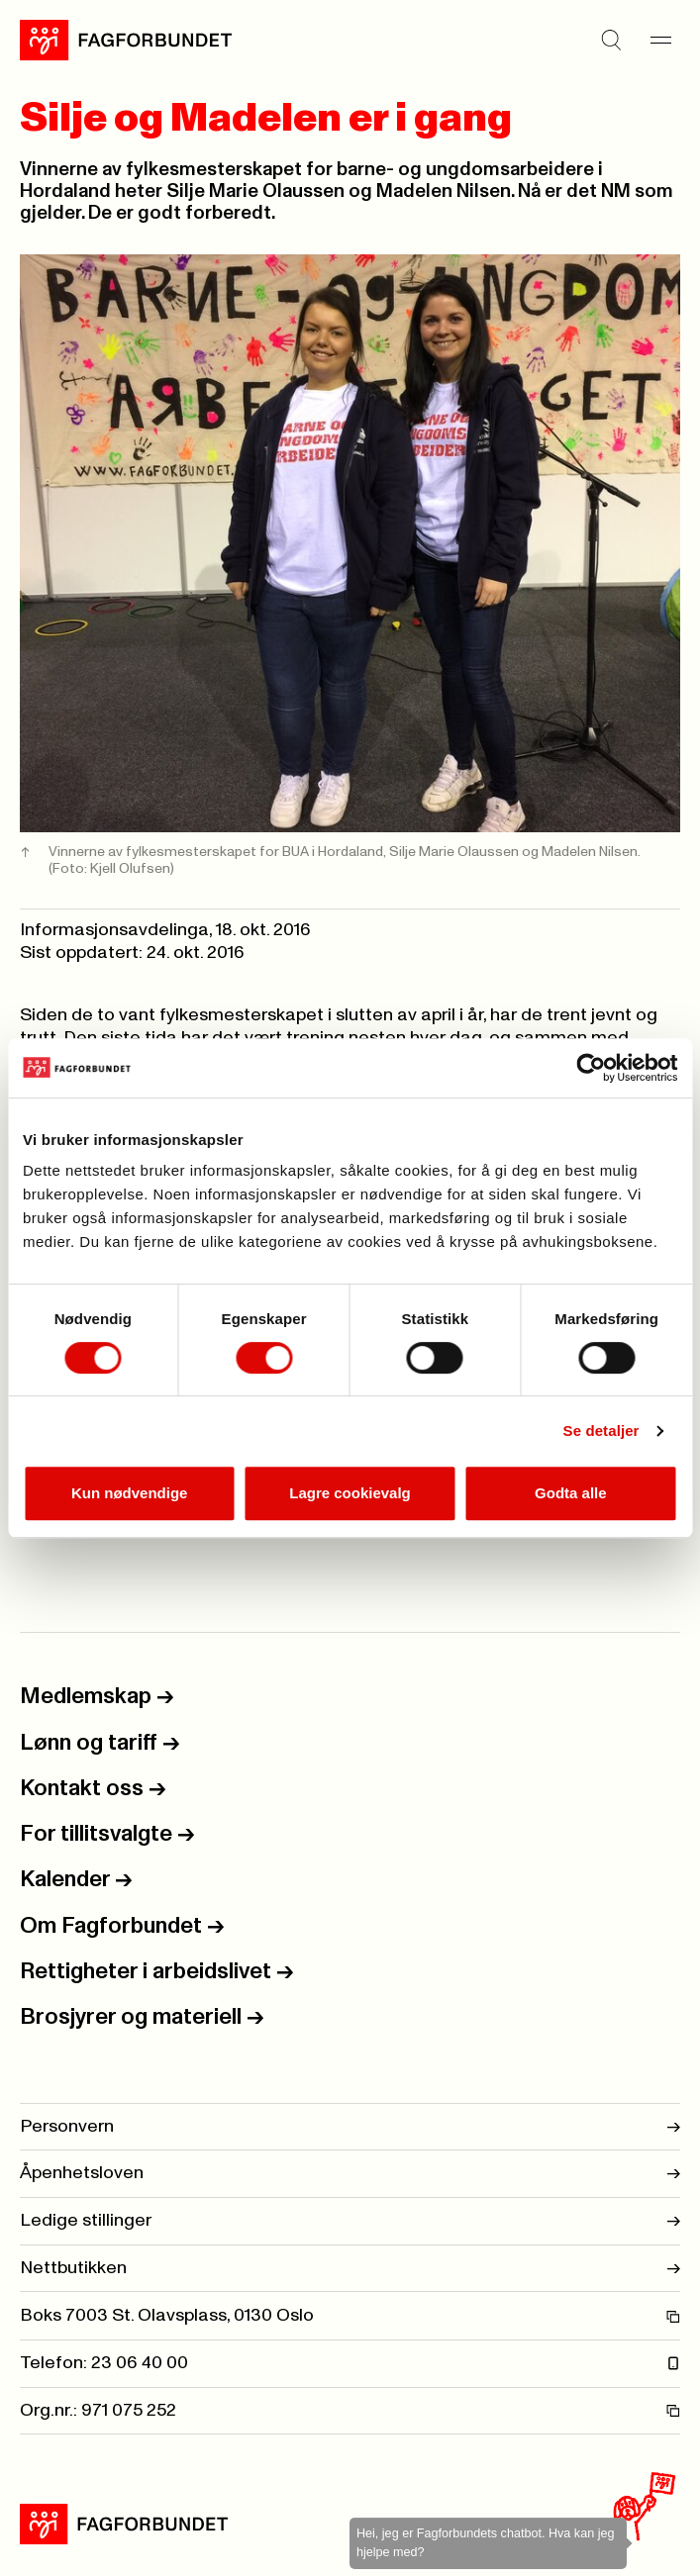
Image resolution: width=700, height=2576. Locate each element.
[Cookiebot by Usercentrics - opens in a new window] (590, 1068)
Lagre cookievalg (350, 1492)
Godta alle (571, 1492)
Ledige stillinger (350, 2221)
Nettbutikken (350, 2268)
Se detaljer (601, 1430)
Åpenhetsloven (350, 2173)
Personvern (350, 2127)
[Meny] (660, 39)
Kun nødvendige (129, 1492)
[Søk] (611, 39)
